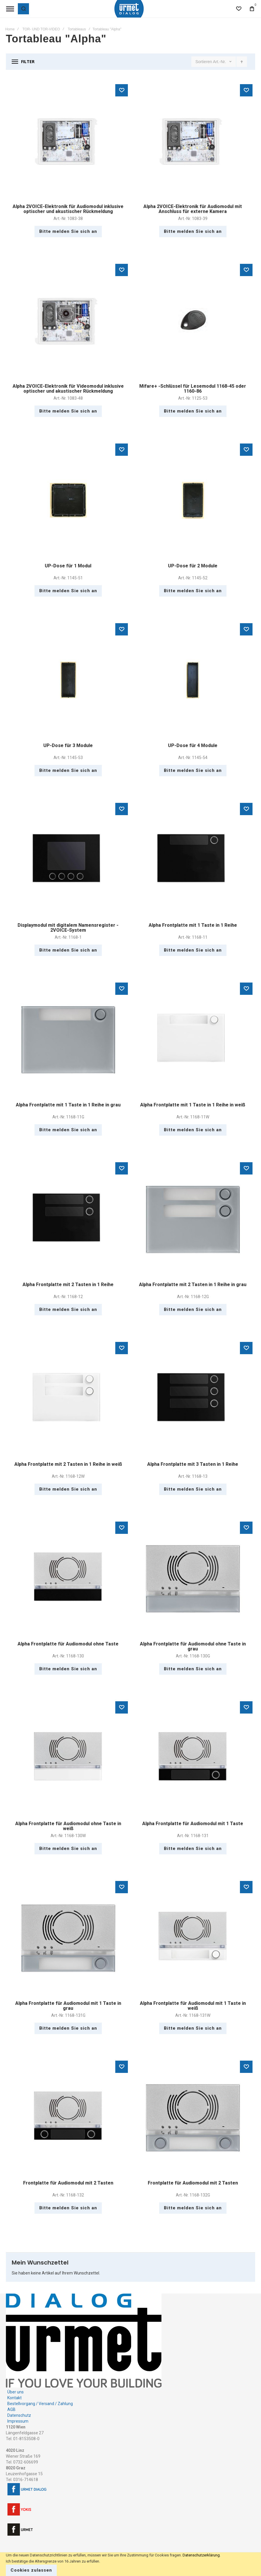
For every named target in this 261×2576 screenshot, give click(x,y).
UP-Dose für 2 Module (192, 566)
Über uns (15, 2392)
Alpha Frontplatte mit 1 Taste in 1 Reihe (193, 925)
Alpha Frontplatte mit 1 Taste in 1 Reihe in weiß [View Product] (193, 1039)
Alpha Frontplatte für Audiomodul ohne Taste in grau (193, 1646)
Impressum (17, 2421)
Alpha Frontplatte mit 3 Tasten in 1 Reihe (192, 1464)
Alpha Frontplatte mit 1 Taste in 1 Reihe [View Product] (193, 859)
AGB (11, 2409)
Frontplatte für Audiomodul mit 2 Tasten (68, 2183)
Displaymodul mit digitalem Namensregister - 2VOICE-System (68, 927)
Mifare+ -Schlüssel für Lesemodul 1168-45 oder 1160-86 (192, 388)
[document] (130, 2564)
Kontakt (14, 2397)
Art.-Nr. (220, 61)
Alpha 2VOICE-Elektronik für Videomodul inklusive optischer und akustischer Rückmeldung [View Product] (68, 320)
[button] (121, 90)
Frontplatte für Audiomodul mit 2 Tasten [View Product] (68, 2117)
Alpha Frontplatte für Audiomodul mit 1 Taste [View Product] (193, 1758)
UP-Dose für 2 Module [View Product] (193, 500)
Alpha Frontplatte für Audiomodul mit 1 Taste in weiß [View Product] (193, 1937)
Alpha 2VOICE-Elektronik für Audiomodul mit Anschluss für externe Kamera (192, 209)
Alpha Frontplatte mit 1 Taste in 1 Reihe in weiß (192, 1105)
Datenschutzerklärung (201, 2555)
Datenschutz (19, 2415)
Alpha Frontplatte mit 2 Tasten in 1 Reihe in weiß (68, 1464)
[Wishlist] (238, 8)
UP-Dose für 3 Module (68, 745)
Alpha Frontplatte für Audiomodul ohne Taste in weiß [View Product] (68, 1758)
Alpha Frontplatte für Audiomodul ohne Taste (68, 1644)
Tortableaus (77, 29)
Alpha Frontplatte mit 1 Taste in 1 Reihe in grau (68, 1105)
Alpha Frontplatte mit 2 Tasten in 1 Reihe (68, 1284)
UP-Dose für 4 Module (192, 745)
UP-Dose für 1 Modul (68, 566)
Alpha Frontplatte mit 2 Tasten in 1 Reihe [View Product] (68, 1219)
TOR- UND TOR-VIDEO (41, 29)
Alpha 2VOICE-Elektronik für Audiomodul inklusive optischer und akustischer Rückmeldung (68, 209)
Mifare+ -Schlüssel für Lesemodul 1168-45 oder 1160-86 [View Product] (193, 320)
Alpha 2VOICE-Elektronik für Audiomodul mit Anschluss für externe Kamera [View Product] (193, 140)
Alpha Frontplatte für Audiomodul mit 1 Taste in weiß (193, 2005)
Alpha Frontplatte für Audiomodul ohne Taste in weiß (68, 1826)
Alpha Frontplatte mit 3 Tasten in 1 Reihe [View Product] (193, 1398)
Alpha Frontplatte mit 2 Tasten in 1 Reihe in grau (192, 1284)
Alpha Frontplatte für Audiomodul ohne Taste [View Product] (68, 1578)
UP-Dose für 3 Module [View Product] (68, 679)
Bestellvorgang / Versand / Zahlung (40, 2403)
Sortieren (203, 61)
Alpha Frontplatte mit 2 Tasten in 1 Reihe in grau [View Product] (193, 1219)
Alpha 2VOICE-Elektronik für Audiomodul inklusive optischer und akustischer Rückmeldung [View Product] (68, 140)
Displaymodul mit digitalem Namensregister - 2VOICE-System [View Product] (68, 859)
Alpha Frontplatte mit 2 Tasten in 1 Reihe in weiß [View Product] (68, 1398)
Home (10, 29)
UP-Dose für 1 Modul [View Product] (68, 500)
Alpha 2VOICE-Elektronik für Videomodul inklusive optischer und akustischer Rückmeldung (68, 388)
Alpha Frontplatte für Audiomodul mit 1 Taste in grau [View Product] (68, 1937)
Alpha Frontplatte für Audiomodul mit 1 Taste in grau (68, 2005)
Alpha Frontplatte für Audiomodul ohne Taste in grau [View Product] (193, 1578)
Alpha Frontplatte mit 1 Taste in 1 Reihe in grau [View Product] (68, 1039)
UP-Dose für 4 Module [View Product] (193, 679)
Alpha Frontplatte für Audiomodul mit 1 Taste (192, 1823)
